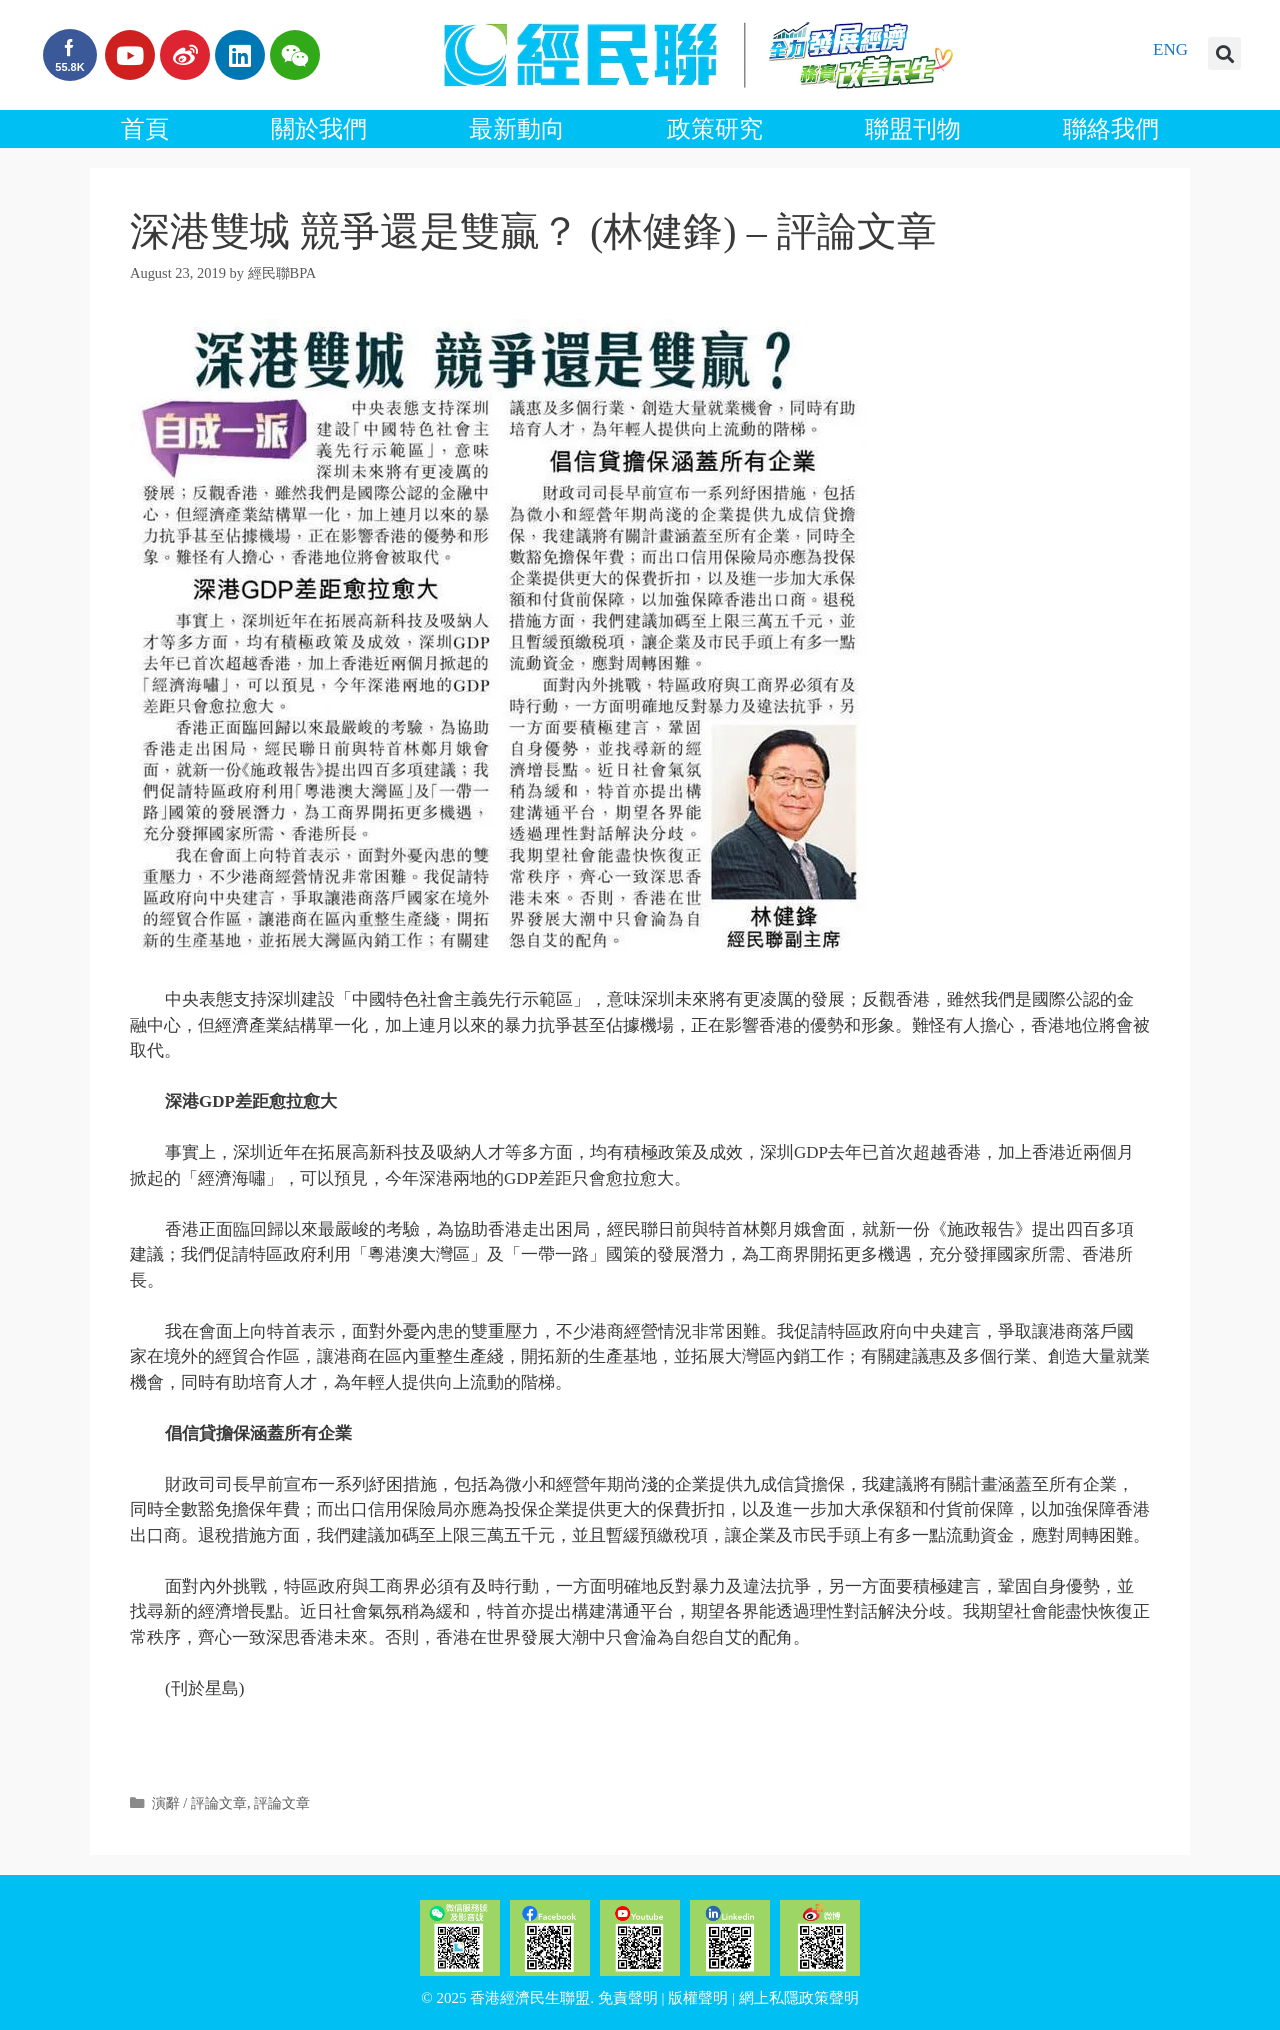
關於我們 (319, 129)
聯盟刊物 (913, 129)
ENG (1170, 49)
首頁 (145, 129)
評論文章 (282, 1803)
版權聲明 (698, 1998)
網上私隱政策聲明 (799, 1998)
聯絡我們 (1111, 129)
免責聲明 (628, 1998)
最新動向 (517, 129)
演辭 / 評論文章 (199, 1803)
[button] (1224, 53)
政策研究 (715, 129)
